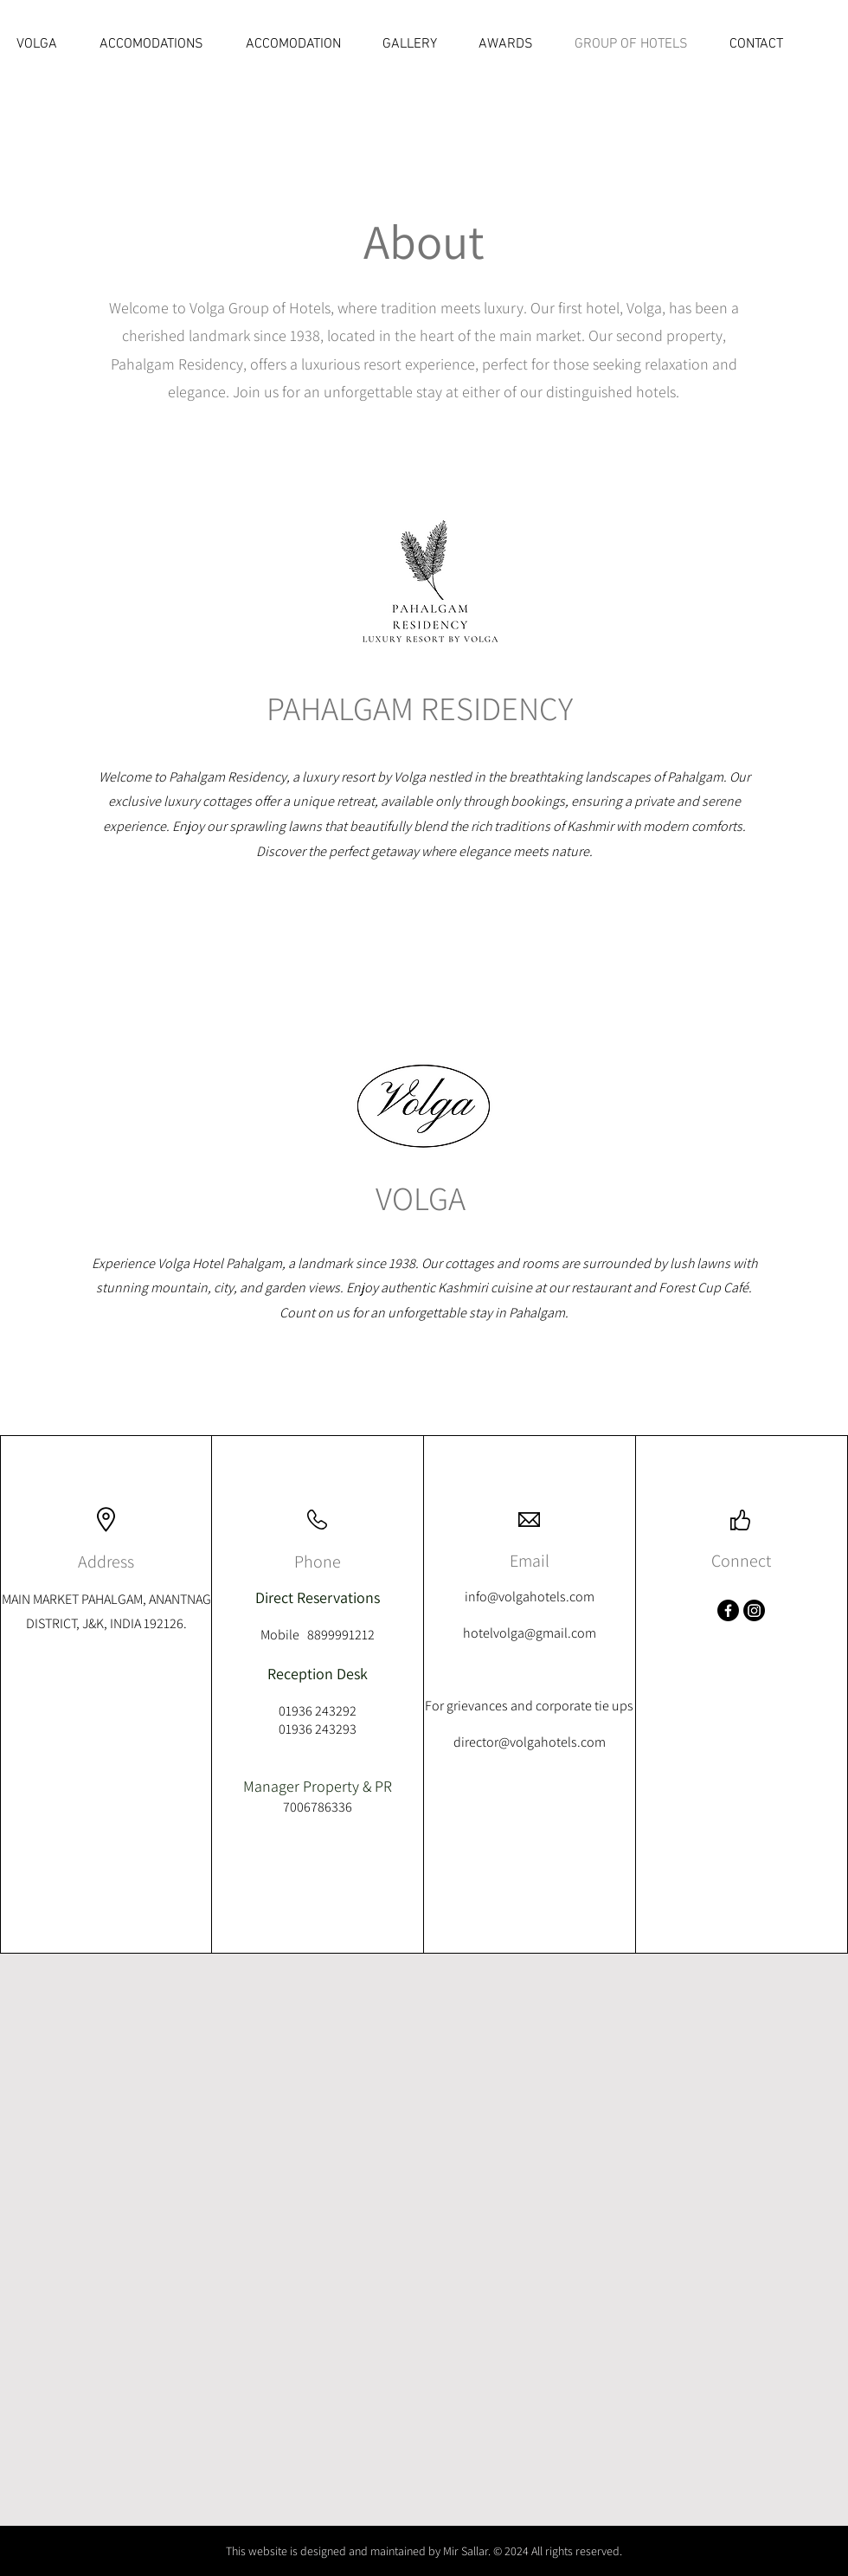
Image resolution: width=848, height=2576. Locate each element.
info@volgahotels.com (529, 1596)
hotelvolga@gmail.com (529, 1633)
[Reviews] (767, 34)
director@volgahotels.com (529, 1742)
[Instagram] (754, 1610)
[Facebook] (728, 1610)
